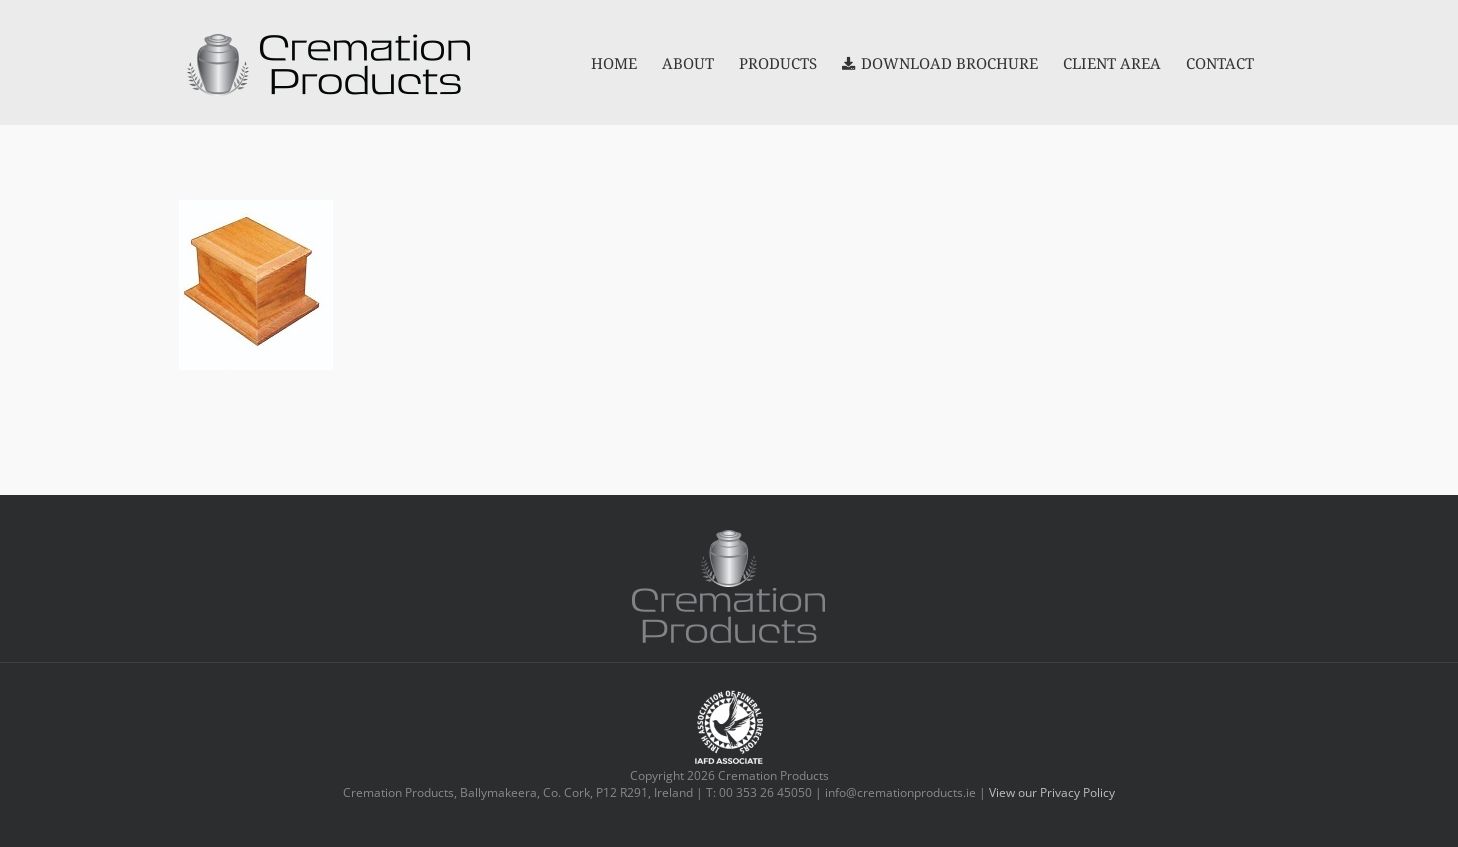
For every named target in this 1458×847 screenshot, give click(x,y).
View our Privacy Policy (1052, 792)
